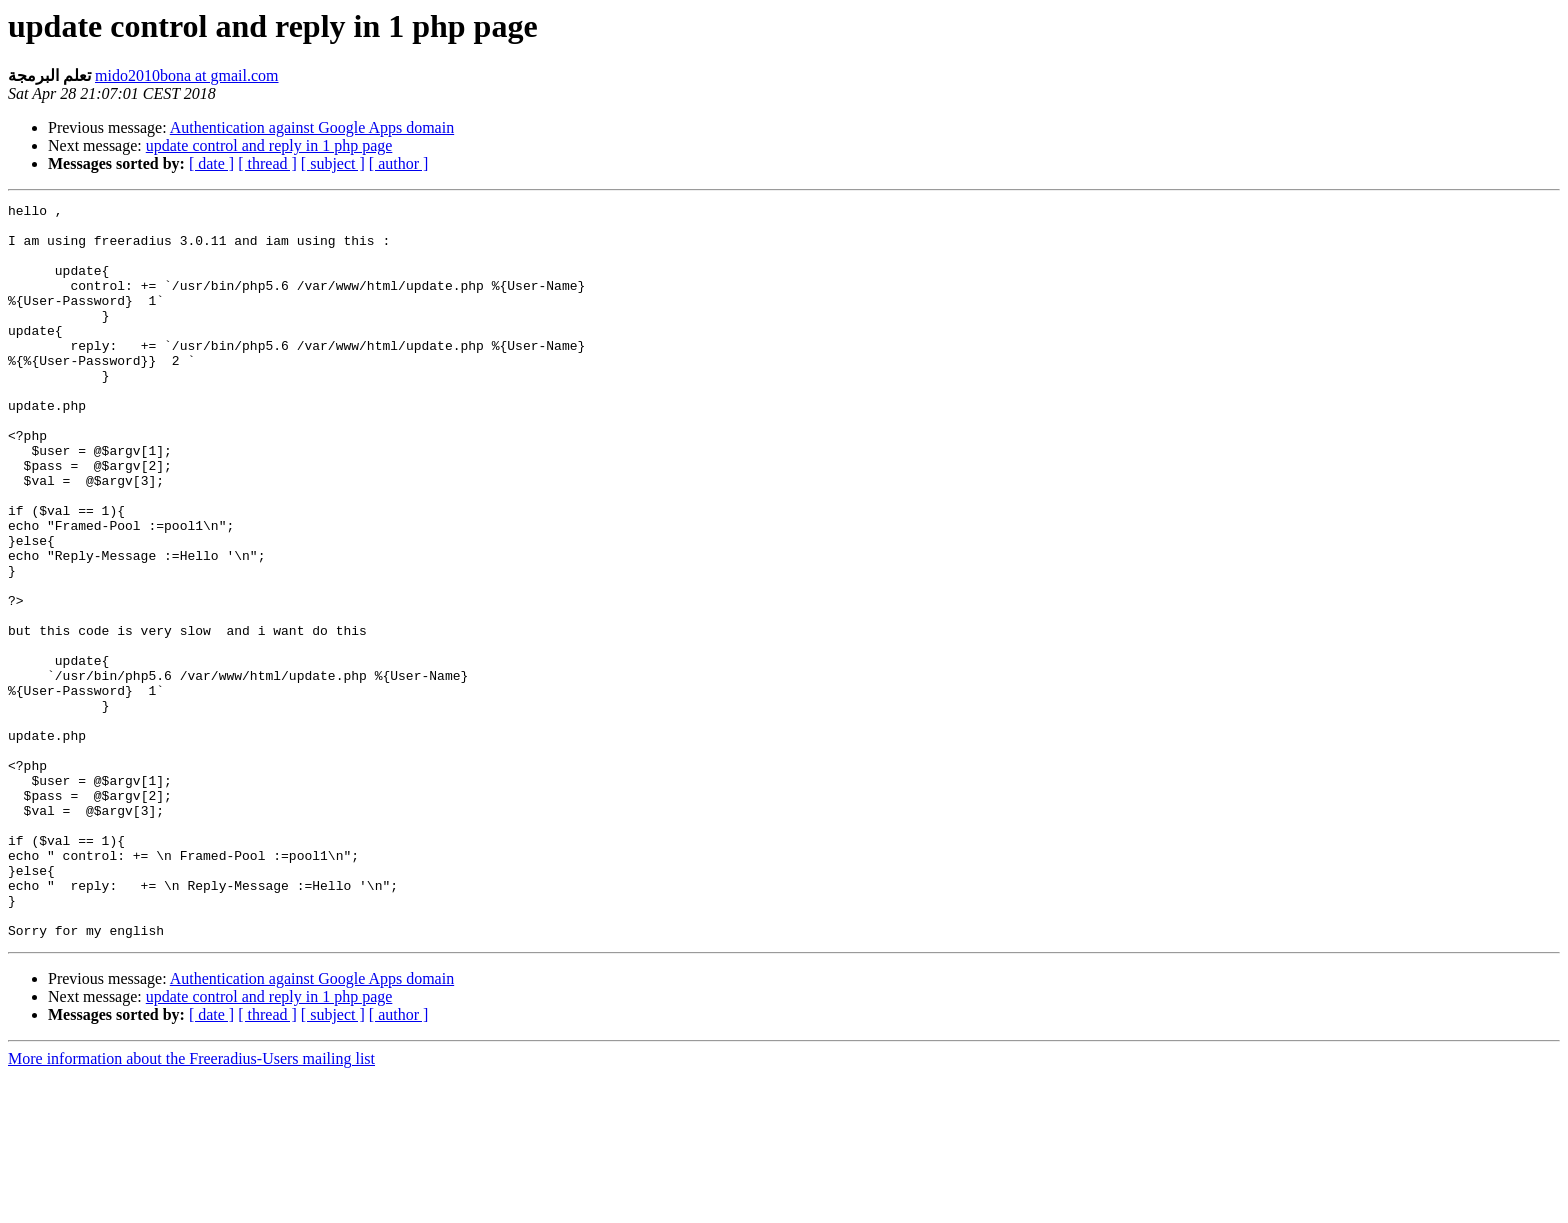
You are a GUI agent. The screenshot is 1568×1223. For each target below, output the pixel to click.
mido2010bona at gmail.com (187, 75)
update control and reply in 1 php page (269, 145)
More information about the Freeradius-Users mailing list (191, 1205)
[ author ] (399, 163)
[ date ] (211, 163)
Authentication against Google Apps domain (312, 127)
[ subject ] (333, 163)
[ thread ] (267, 163)
